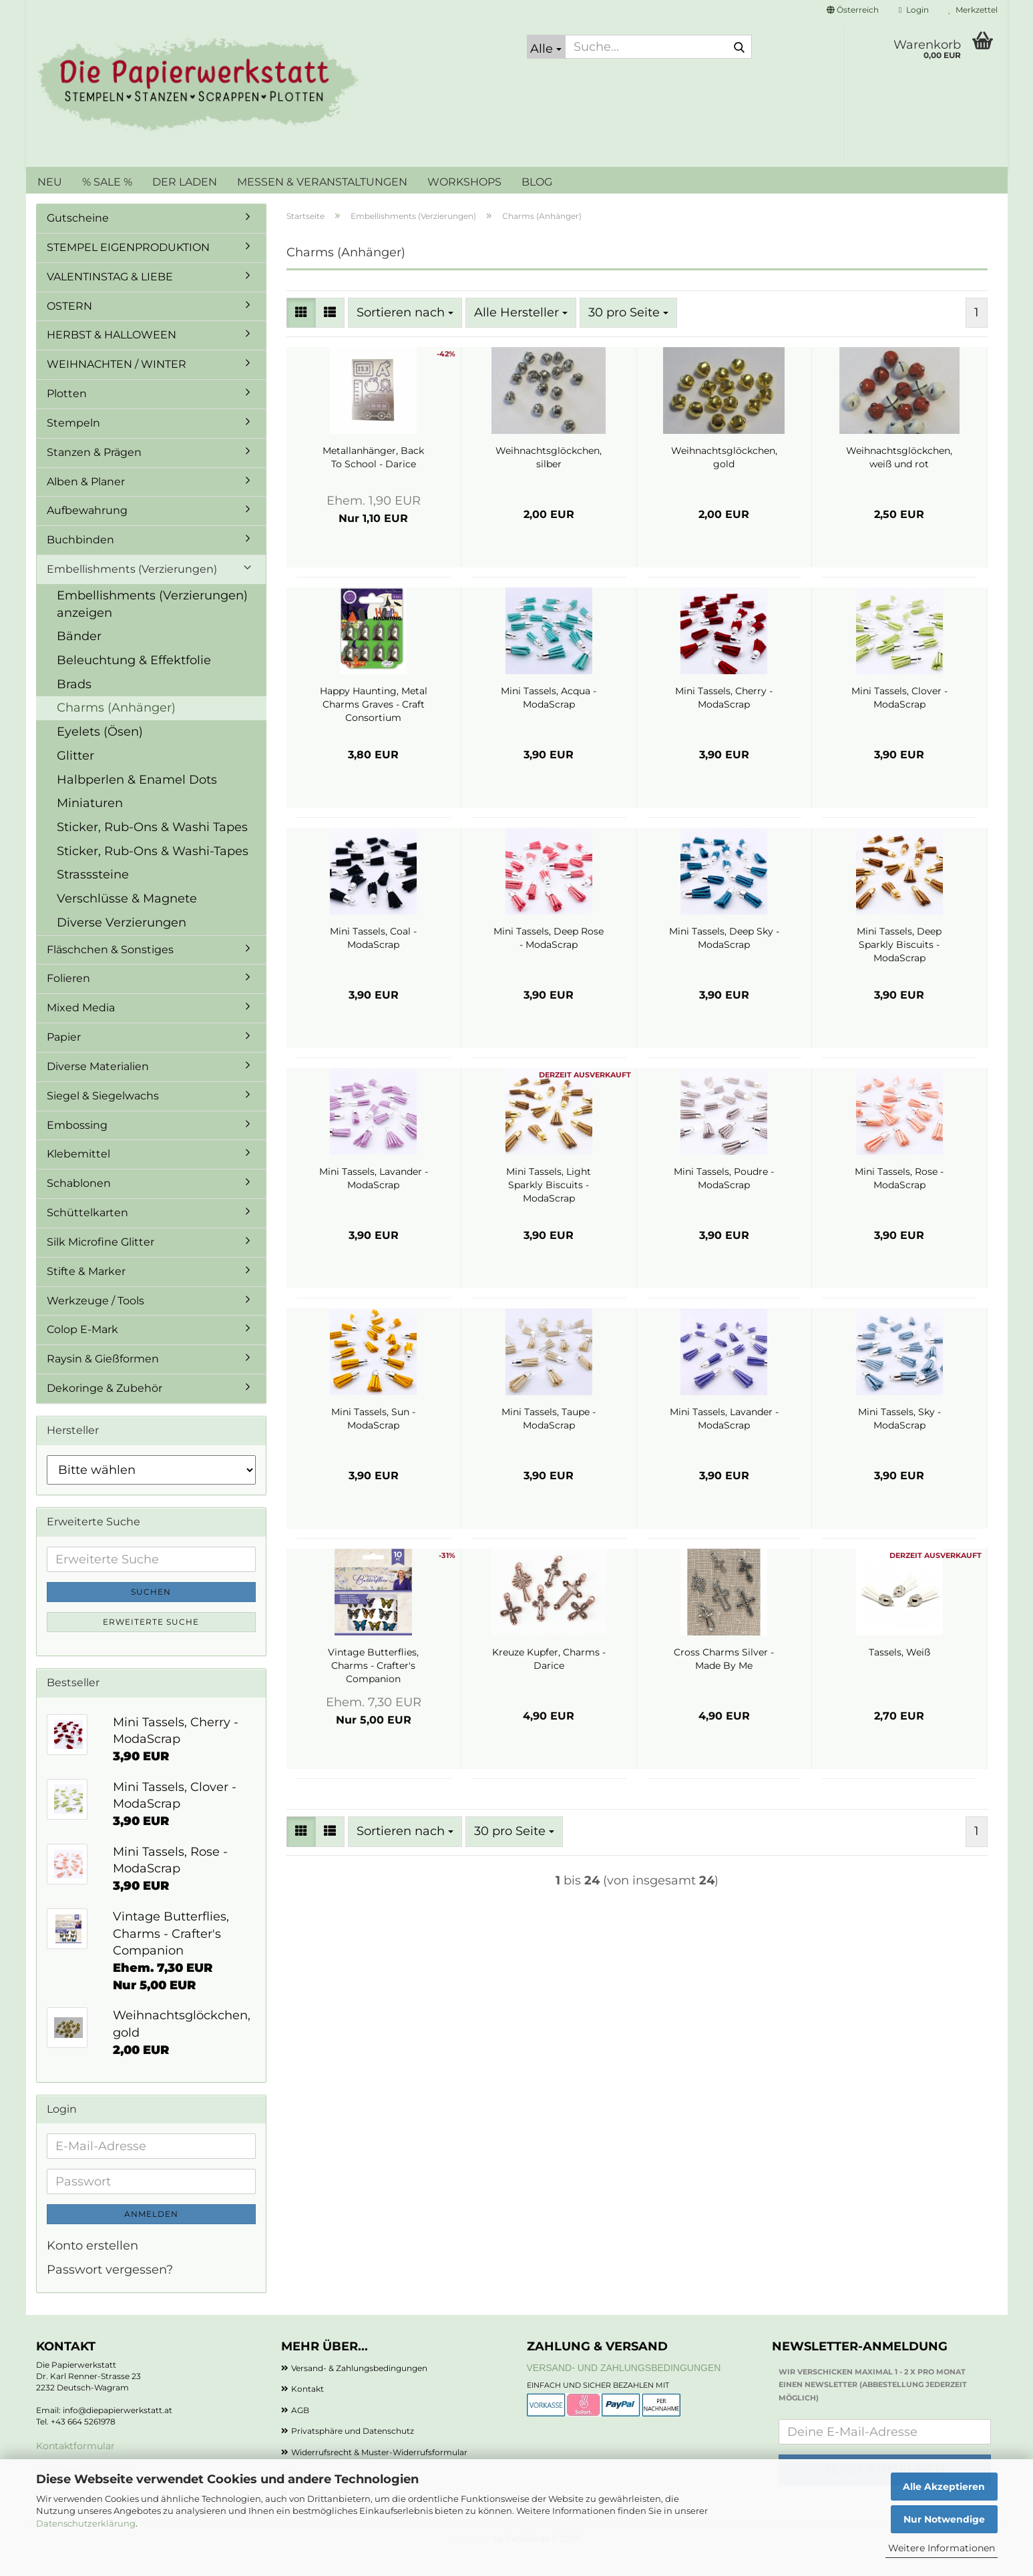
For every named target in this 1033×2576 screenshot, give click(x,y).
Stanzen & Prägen (94, 472)
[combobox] (405, 333)
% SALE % (107, 182)
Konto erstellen (92, 2265)
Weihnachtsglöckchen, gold (724, 477)
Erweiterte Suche (151, 1642)
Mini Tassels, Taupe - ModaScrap (548, 1438)
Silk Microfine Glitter (100, 1262)
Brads (74, 704)
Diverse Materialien (98, 1086)
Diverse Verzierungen (121, 942)
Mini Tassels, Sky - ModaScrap (899, 1438)
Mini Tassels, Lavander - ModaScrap (373, 1198)
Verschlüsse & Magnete (127, 918)
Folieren (68, 998)
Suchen (151, 1612)
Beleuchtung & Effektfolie (134, 680)
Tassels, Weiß (899, 1672)
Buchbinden (80, 559)
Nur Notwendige (944, 2519)
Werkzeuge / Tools (95, 1320)
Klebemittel (78, 1174)
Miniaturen (90, 823)
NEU (49, 182)
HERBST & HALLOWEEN (111, 354)
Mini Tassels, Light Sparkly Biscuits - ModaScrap (548, 1205)
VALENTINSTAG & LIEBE (110, 296)
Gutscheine (78, 238)
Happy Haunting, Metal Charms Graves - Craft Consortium (373, 724)
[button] (853, 10)
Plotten (67, 413)
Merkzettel (973, 10)
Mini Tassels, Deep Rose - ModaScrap (548, 958)
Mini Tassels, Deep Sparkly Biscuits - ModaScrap (899, 964)
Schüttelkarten (87, 1232)
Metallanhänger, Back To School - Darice (373, 477)
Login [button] (913, 10)
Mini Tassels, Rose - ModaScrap (899, 1198)
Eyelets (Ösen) (100, 751)
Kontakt (307, 2409)
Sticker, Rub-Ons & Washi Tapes (152, 847)
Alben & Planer (86, 501)
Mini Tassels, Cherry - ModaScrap (724, 717)
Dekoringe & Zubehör (104, 1408)
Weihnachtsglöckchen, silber (548, 477)
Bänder (79, 656)
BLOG (537, 182)
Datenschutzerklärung (86, 2523)
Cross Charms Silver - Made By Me (724, 1679)
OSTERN (69, 326)
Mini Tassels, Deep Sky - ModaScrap (724, 958)
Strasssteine (93, 894)
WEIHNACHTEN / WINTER (116, 384)
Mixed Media (81, 1027)
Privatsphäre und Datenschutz (352, 2451)
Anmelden (151, 2234)
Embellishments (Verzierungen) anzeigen (152, 624)
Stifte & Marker (86, 1291)
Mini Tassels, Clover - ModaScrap (899, 717)
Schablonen (79, 1203)
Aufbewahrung (87, 530)
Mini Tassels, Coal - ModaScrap (373, 958)
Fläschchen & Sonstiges (110, 969)
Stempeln (73, 443)
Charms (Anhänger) (116, 727)
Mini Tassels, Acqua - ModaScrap (548, 717)
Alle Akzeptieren (944, 2487)
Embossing (77, 1145)
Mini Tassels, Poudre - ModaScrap (724, 1198)
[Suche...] (546, 47)
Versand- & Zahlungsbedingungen (359, 2388)
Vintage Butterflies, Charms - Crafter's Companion (373, 1685)
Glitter (75, 775)
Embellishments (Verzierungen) (132, 589)
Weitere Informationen (941, 2548)
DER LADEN (184, 182)
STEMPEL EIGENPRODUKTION (128, 267)
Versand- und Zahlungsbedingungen (624, 2387)
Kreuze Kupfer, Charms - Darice (549, 1679)
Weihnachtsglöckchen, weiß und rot (899, 477)
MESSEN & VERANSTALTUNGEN (322, 182)
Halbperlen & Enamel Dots (137, 799)
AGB (300, 2430)
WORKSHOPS (464, 182)
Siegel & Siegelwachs (103, 1115)
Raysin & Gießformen (103, 1378)
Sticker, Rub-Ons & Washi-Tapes (152, 871)
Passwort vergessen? (110, 2289)
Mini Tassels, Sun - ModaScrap (373, 1438)
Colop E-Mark (82, 1349)
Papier (64, 1057)
